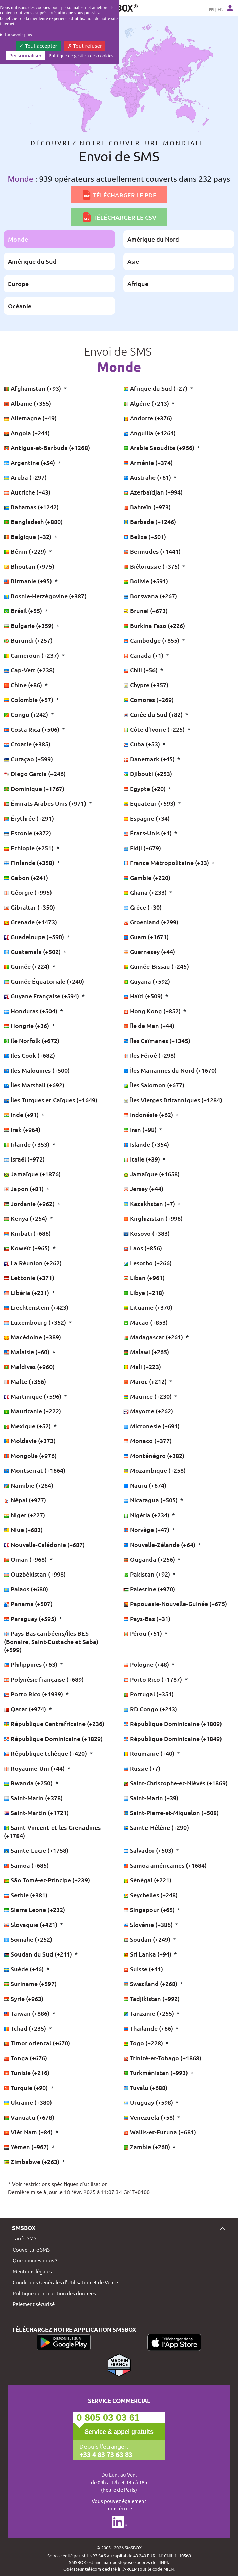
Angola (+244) (27, 433)
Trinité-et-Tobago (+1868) (162, 2058)
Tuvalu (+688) (145, 2087)
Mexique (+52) (28, 1426)
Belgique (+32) (28, 536)
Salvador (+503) (149, 1850)
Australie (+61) (147, 477)
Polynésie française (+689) (44, 1679)
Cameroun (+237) (32, 655)
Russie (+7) (141, 1768)
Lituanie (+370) (147, 1307)
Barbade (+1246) (149, 522)
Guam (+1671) (146, 937)
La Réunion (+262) (33, 1263)
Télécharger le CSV (119, 217)
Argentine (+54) (30, 462)
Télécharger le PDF (119, 195)
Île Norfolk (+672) (31, 1040)
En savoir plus (18, 34)
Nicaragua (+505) (151, 1500)
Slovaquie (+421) (31, 1924)
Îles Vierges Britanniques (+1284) (172, 1100)
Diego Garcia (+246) (35, 773)
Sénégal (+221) (147, 1880)
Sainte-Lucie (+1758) (36, 1850)
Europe (18, 283)
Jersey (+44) (143, 1188)
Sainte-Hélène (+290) (156, 1827)
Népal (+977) (25, 1500)
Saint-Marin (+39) (150, 1798)
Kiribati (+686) (27, 1233)
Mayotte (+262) (148, 1411)
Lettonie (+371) (29, 1277)
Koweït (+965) (27, 1248)
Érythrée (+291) (29, 818)
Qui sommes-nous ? (35, 2260)
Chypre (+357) (145, 685)
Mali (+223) (142, 1366)
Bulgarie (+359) (29, 625)
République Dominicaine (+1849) (172, 1738)
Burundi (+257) (28, 640)
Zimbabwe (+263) (32, 2161)
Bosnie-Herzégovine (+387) (45, 596)
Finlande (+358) (30, 862)
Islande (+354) (146, 1144)
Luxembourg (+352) (35, 1322)
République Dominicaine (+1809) (172, 1723)
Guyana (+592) (146, 981)
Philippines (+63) (31, 1664)
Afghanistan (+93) (33, 388)
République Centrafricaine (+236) (54, 1723)
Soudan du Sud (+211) (38, 1954)
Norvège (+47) (147, 1529)
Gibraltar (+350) (29, 907)
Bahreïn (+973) (147, 507)
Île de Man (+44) (148, 1025)
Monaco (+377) (147, 1440)
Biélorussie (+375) (152, 566)
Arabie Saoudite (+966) (159, 447)
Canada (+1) (144, 655)
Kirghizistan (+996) (153, 1218)
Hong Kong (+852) (152, 1011)
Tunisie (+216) (26, 2072)
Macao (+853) (145, 1322)
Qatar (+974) (25, 1709)
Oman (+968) (26, 1559)
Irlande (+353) (27, 1144)
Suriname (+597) (30, 1983)
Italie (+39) (142, 1159)
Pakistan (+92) (147, 1574)
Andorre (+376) (147, 418)
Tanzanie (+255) (149, 2013)
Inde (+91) (22, 1114)
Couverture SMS (31, 2249)
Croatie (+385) (27, 744)
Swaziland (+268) (151, 1983)
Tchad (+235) (25, 2028)
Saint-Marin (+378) (33, 1798)
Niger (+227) (24, 1515)
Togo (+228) (143, 2043)
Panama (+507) (28, 1604)
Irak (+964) (22, 1129)
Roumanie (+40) (149, 1753)
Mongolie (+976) (30, 1455)
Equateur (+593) (150, 803)
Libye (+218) (143, 1292)
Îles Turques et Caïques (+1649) (50, 1100)
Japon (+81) (24, 1188)
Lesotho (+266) (147, 1263)
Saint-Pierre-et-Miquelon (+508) (171, 1812)
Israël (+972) (24, 1159)
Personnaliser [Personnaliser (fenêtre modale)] (25, 55)
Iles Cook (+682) (29, 1055)
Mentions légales (32, 2271)
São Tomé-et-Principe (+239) (47, 1880)
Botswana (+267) (150, 596)
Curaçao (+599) (28, 759)
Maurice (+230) (148, 1396)
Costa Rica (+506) (32, 729)
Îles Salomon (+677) (153, 1085)
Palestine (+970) (149, 1589)
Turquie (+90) (26, 2087)
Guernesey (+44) (149, 951)
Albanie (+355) (27, 403)
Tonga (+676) (25, 2058)
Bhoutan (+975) (29, 566)
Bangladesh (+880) (33, 522)
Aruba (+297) (25, 477)
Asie (133, 261)
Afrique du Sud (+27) (156, 388)
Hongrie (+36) (27, 1025)
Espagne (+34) (146, 818)
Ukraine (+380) (28, 2102)
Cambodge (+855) (152, 640)
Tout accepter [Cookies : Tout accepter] (38, 45)
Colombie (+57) (29, 699)
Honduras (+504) (31, 1011)
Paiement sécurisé (34, 2304)
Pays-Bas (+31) (146, 1618)
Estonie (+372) (27, 833)
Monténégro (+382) (153, 1455)
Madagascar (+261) (153, 1337)
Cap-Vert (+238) (29, 670)
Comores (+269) (148, 699)
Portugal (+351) (148, 1694)
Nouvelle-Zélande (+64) (160, 1544)
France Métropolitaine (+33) (166, 862)
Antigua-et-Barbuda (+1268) (47, 447)
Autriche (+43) (27, 492)
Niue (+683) (23, 1529)
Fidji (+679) (142, 848)
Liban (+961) (144, 1277)
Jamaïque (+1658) (151, 1174)
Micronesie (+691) (151, 1426)
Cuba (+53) (142, 744)
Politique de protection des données (54, 2293)
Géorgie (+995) (28, 892)
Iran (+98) (140, 1129)
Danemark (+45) (149, 759)
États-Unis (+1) (148, 833)
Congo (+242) (26, 714)
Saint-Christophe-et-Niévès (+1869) (175, 1783)
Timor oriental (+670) (37, 2043)
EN (220, 9)
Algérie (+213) (146, 403)
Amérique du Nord (153, 239)
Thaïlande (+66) (148, 2028)
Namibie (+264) (28, 1485)
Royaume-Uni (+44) (35, 1768)
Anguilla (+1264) (149, 433)
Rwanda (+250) (29, 1783)
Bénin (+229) (25, 551)
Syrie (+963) (23, 1998)
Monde (18, 239)
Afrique (137, 283)
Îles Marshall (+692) (34, 1085)
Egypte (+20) (145, 788)
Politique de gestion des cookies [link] (80, 55)
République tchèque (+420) (46, 1753)
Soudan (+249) (147, 1939)
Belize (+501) (144, 536)
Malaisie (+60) (27, 1352)
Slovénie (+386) (148, 1924)
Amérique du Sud (32, 261)
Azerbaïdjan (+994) (153, 492)
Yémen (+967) (27, 2147)
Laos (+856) (142, 1248)
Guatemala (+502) (33, 951)
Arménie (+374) (148, 462)
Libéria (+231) (27, 1292)
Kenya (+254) (26, 1218)
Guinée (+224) (27, 966)
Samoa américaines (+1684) (165, 1865)
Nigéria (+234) (147, 1515)
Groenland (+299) (150, 922)
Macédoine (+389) (32, 1337)
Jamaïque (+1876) (32, 1174)
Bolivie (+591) (145, 581)
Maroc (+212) (145, 1381)
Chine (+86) (23, 685)
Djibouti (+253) (147, 773)
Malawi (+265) (146, 1352)
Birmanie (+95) (28, 581)
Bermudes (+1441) (152, 551)
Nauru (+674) (144, 1485)
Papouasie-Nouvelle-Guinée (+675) (175, 1604)
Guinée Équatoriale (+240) (44, 981)
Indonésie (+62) (148, 1114)
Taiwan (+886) (27, 2013)
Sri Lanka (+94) (148, 1954)
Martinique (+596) (33, 1396)
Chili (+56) (141, 670)
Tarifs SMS (24, 2238)
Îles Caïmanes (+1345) (156, 1040)
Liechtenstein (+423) (36, 1307)
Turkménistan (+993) (156, 2072)
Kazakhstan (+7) (149, 1203)
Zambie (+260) (147, 2147)
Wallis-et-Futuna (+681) (159, 2132)
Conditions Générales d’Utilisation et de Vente (65, 2282)
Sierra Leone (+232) (34, 1909)
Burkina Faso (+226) (154, 625)
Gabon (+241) (26, 877)
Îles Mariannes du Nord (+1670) (170, 1070)
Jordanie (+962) (30, 1203)
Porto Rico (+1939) (34, 1694)
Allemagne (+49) (30, 418)
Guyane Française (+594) (42, 996)
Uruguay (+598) (148, 2102)
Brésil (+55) (23, 610)
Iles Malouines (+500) (37, 1070)
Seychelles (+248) (150, 1895)
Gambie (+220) (146, 877)
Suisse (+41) (143, 1969)
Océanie (19, 306)
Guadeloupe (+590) (34, 937)
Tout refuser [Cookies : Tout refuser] (85, 45)
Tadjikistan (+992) (151, 1998)
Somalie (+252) (28, 1939)
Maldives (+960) (29, 1366)
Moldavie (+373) (30, 1440)
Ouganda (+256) (149, 1559)
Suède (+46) (24, 1969)
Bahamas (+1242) (31, 507)
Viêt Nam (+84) (29, 2132)
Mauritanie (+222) (32, 1411)
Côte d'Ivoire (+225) (154, 729)
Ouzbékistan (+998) (35, 1574)
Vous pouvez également (119, 2505)
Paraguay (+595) (31, 1618)
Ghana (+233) (145, 892)
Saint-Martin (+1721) (36, 1812)
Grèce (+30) (142, 907)
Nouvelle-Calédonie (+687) (44, 1544)
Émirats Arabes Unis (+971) (46, 803)
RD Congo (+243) (150, 1709)
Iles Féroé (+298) (149, 1055)
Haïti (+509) (143, 996)
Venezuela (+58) (149, 2117)
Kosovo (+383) (146, 1233)
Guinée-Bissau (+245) (156, 966)
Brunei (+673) (145, 610)
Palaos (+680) (26, 1589)
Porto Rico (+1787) (153, 1679)
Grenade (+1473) (30, 922)
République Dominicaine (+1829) (53, 1738)
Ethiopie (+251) (29, 848)
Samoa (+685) (26, 1865)
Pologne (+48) (146, 1664)
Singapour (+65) (149, 1909)
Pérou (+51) (143, 1633)
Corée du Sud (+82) (153, 714)
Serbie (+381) (25, 1895)
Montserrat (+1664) (34, 1470)
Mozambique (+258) (154, 1470)
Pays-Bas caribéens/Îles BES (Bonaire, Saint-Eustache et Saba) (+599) (51, 1641)
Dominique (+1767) (34, 788)
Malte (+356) (25, 1381)
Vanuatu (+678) (29, 2117)
